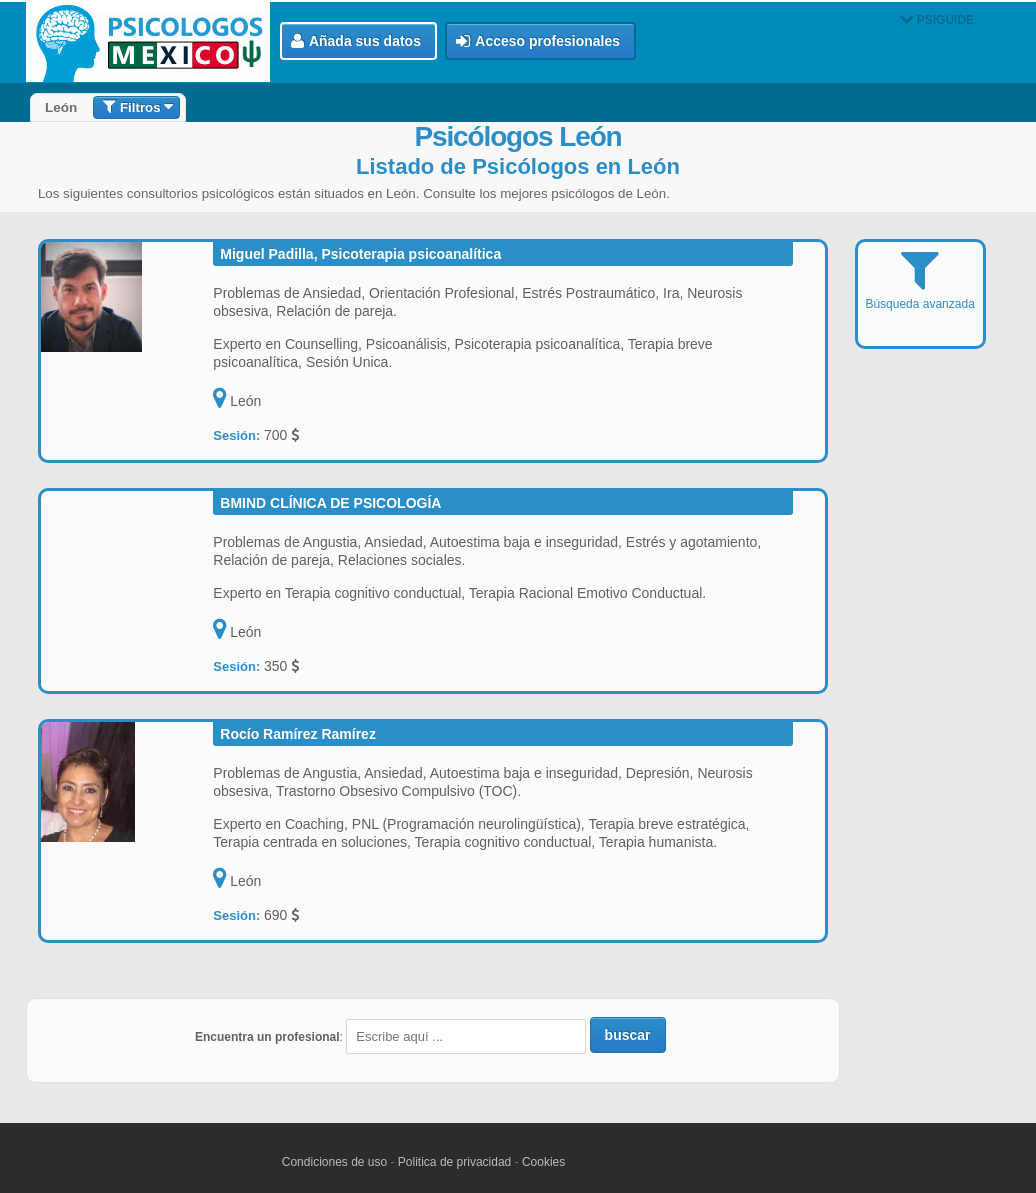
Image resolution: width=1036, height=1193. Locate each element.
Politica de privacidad (454, 1162)
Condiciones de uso (334, 1162)
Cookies (543, 1162)
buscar (628, 1035)
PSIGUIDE (937, 20)
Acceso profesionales (538, 41)
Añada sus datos (356, 41)
